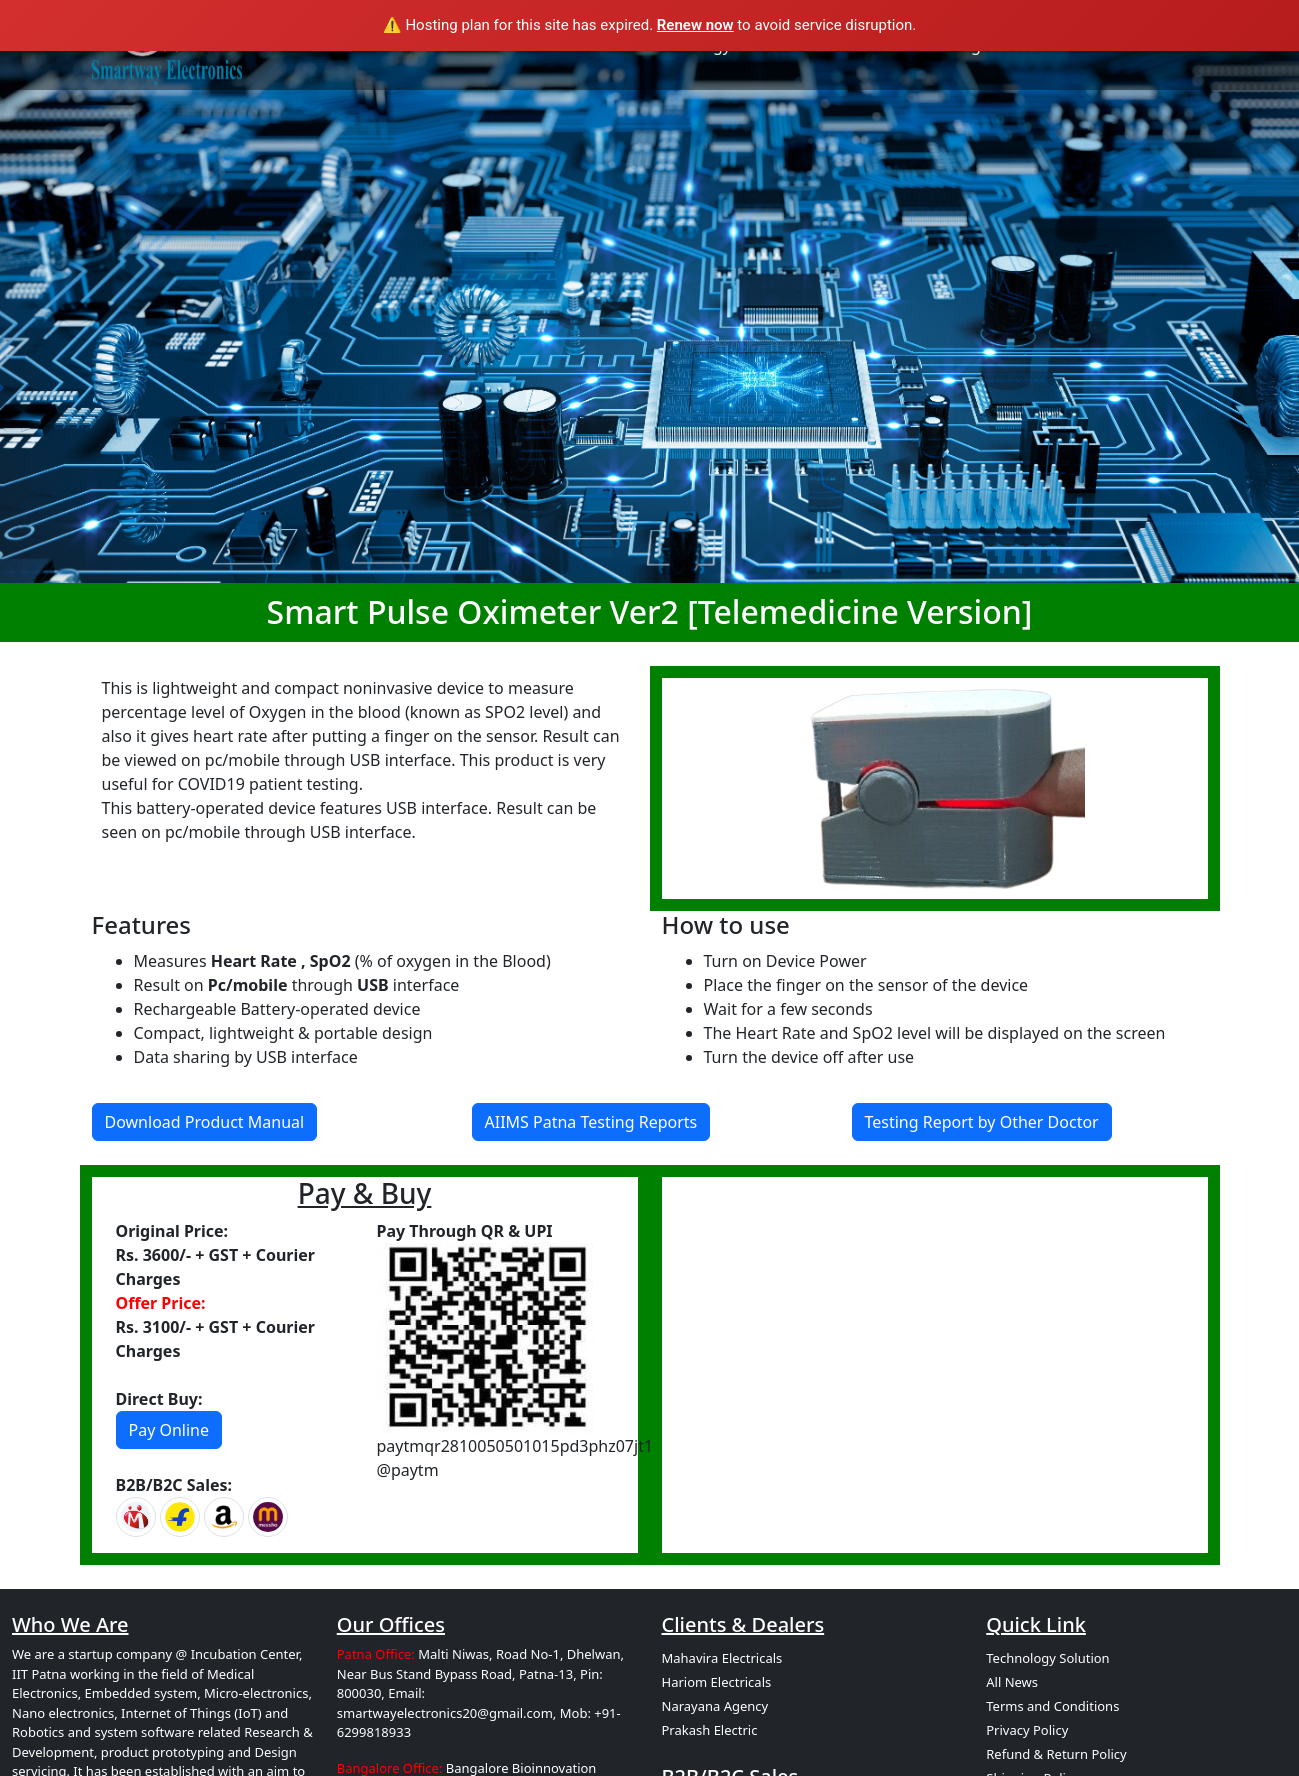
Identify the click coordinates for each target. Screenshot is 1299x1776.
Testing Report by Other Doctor (982, 1122)
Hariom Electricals (717, 1682)
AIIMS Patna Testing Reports (591, 1122)
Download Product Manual (205, 1122)
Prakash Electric (710, 1730)
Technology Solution (1047, 1658)
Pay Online (169, 1430)
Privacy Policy (1027, 1730)
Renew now (695, 25)
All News (1012, 1682)
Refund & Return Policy (1056, 1754)
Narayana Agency (715, 1706)
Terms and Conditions (1052, 1706)
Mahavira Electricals (722, 1658)
